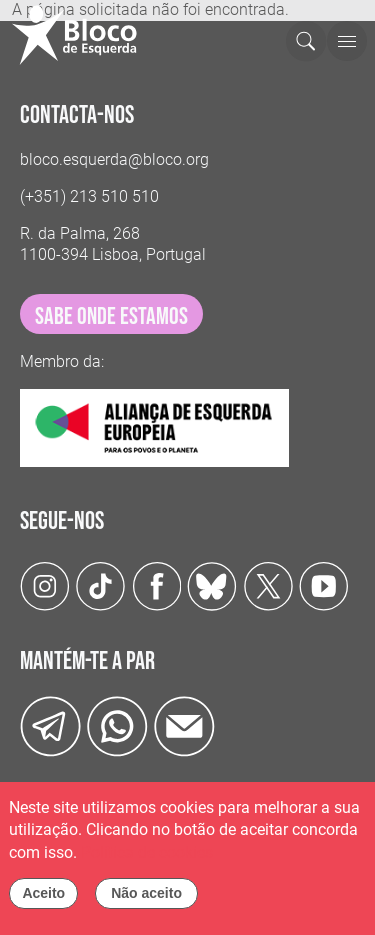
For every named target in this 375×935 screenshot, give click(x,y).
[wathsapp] (117, 725)
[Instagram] (45, 585)
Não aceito (146, 899)
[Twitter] (212, 585)
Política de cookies (147, 857)
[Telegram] (50, 725)
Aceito (43, 899)
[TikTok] (101, 585)
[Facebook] (157, 585)
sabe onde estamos (111, 316)
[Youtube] (324, 585)
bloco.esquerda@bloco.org (114, 159)
